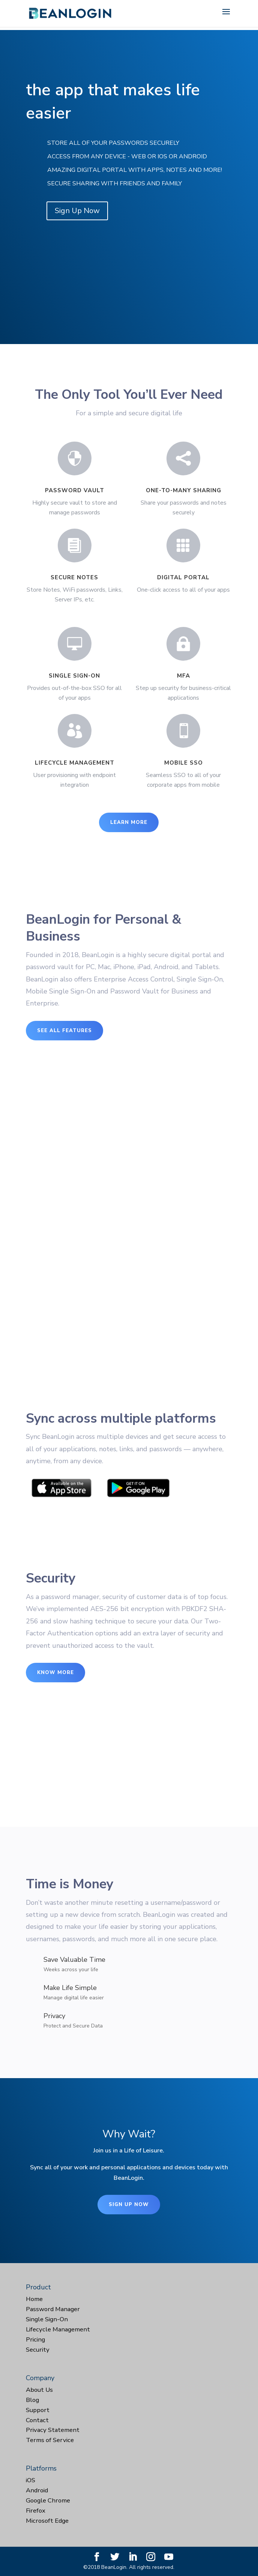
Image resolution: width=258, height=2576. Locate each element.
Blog (32, 2400)
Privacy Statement (53, 2430)
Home (34, 2299)
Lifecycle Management (58, 2329)
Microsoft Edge (47, 2520)
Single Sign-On (47, 2319)
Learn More (128, 822)
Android (37, 2490)
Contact (37, 2420)
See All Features (64, 1030)
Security (38, 2349)
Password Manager (53, 2309)
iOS (30, 2480)
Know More (55, 1672)
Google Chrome (48, 2500)
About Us (39, 2389)
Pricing (35, 2339)
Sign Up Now (77, 211)
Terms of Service (50, 2440)
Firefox (35, 2510)
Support (38, 2410)
